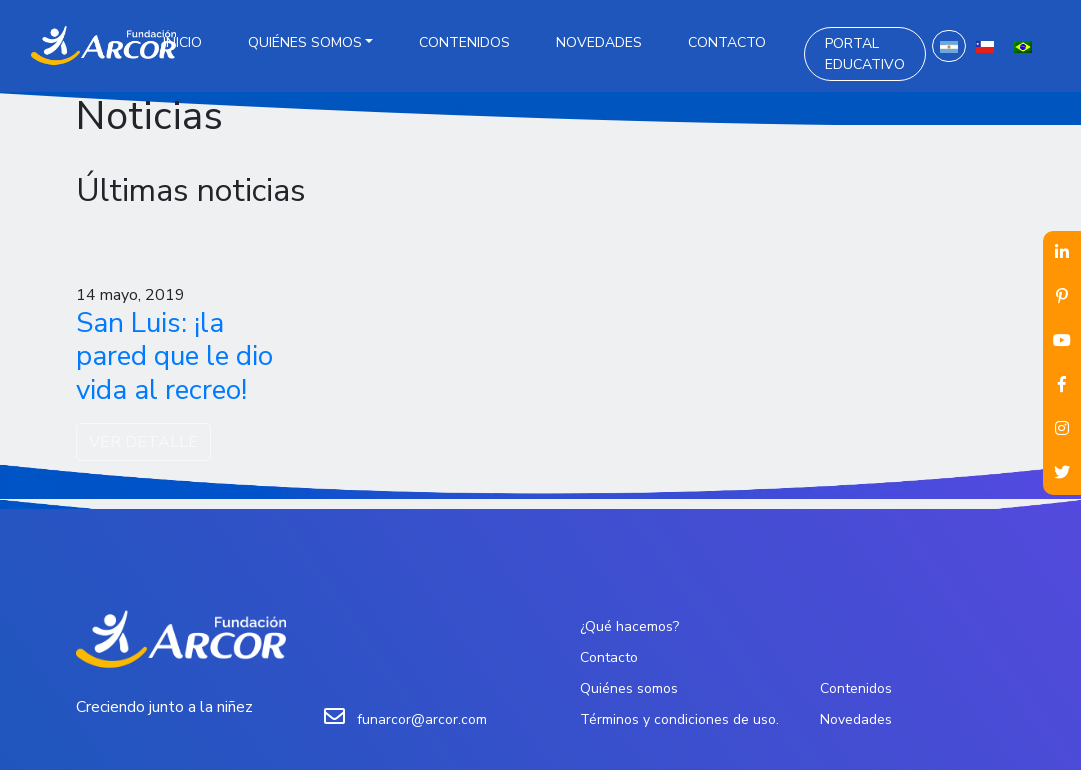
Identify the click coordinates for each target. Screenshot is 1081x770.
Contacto (727, 42)
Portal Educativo (865, 54)
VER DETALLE (143, 442)
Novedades (599, 42)
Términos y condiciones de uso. (679, 719)
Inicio (182, 42)
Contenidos (464, 42)
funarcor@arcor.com (422, 719)
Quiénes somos (305, 42)
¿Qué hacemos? (629, 626)
